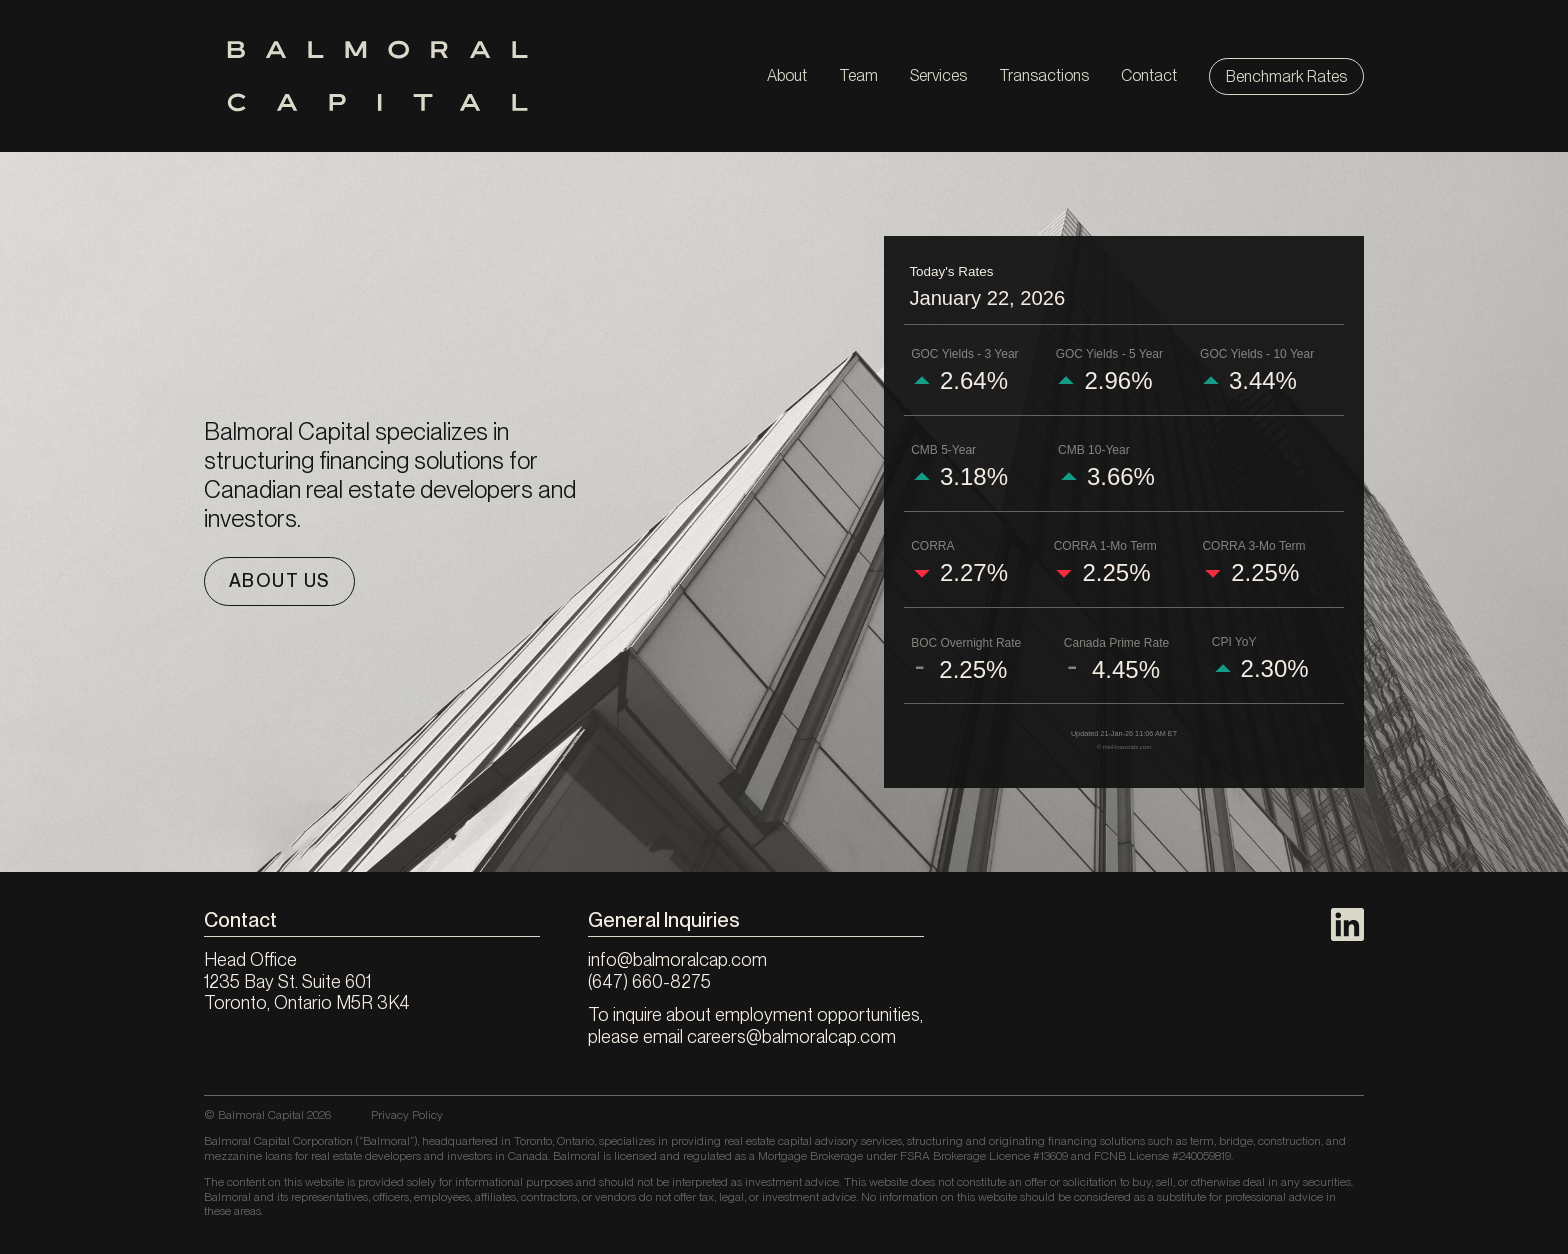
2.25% (1116, 573)
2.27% (974, 573)
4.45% (1126, 670)
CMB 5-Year (943, 450)
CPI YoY (1234, 642)
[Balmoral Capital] (377, 76)
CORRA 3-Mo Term (1253, 546)
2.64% (974, 381)
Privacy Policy (407, 1115)
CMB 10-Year (1094, 450)
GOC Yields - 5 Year (1109, 354)
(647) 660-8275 (649, 981)
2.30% (1275, 669)
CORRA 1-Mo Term (1105, 546)
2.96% (1118, 381)
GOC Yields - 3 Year (964, 354)
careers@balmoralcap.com (791, 1036)
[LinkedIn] (1347, 924)
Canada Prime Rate (1116, 643)
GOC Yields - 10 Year (1257, 354)
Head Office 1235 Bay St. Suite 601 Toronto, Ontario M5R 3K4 (307, 981)
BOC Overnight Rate (966, 643)
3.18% (974, 477)
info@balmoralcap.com (677, 959)
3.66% (1121, 477)
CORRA (932, 546)
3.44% (1263, 381)
